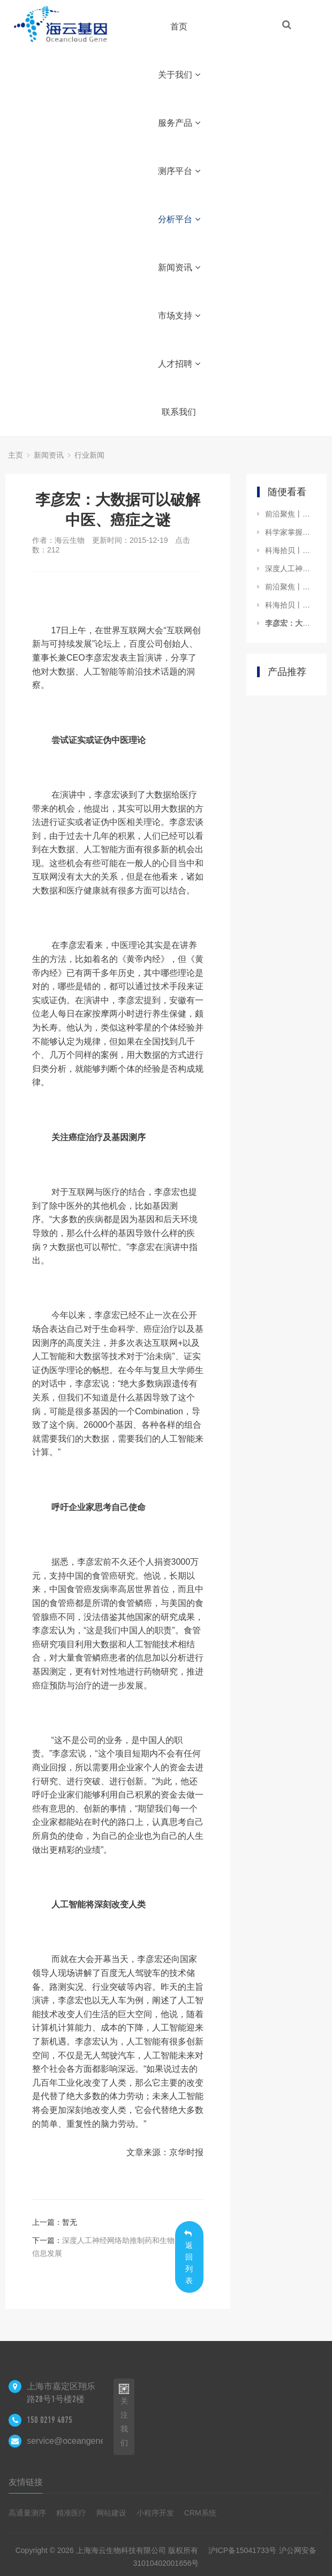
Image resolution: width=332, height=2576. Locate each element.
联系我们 (179, 411)
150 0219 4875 (49, 2420)
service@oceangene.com (75, 2440)
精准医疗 (71, 2513)
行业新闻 (89, 455)
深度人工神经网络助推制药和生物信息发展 (290, 568)
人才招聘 (179, 363)
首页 (178, 26)
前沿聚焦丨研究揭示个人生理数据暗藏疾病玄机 (290, 586)
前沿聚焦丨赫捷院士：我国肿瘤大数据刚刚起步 (290, 514)
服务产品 (179, 122)
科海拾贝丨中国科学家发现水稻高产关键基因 (290, 605)
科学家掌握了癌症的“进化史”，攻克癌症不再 (290, 532)
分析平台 (179, 219)
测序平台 (179, 171)
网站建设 (111, 2513)
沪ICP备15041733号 (242, 2550)
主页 (15, 455)
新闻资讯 (179, 267)
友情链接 (26, 2482)
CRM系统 (200, 2513)
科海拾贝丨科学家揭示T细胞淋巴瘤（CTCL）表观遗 (290, 550)
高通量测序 (27, 2513)
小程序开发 (155, 2513)
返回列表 (188, 2257)
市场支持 (179, 315)
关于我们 (179, 74)
